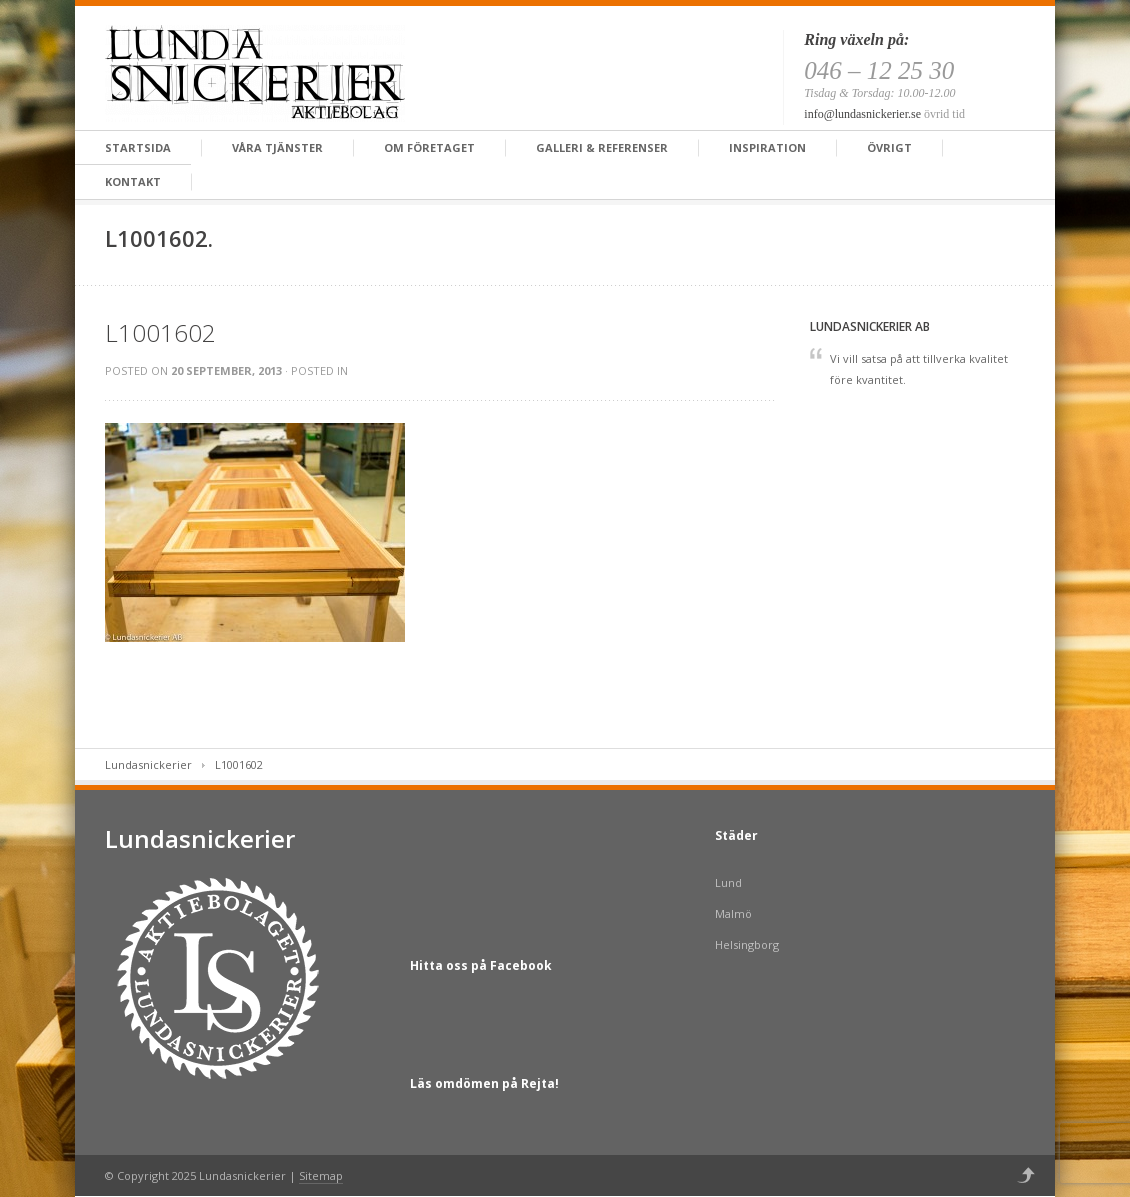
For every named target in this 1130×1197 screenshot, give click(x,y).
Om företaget (429, 147)
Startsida (138, 147)
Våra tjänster (277, 147)
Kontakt (133, 181)
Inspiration (767, 147)
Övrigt (889, 147)
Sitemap (321, 1175)
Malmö (733, 913)
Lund (728, 882)
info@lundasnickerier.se (862, 114)
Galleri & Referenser (602, 147)
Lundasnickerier (148, 764)
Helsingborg (747, 944)
